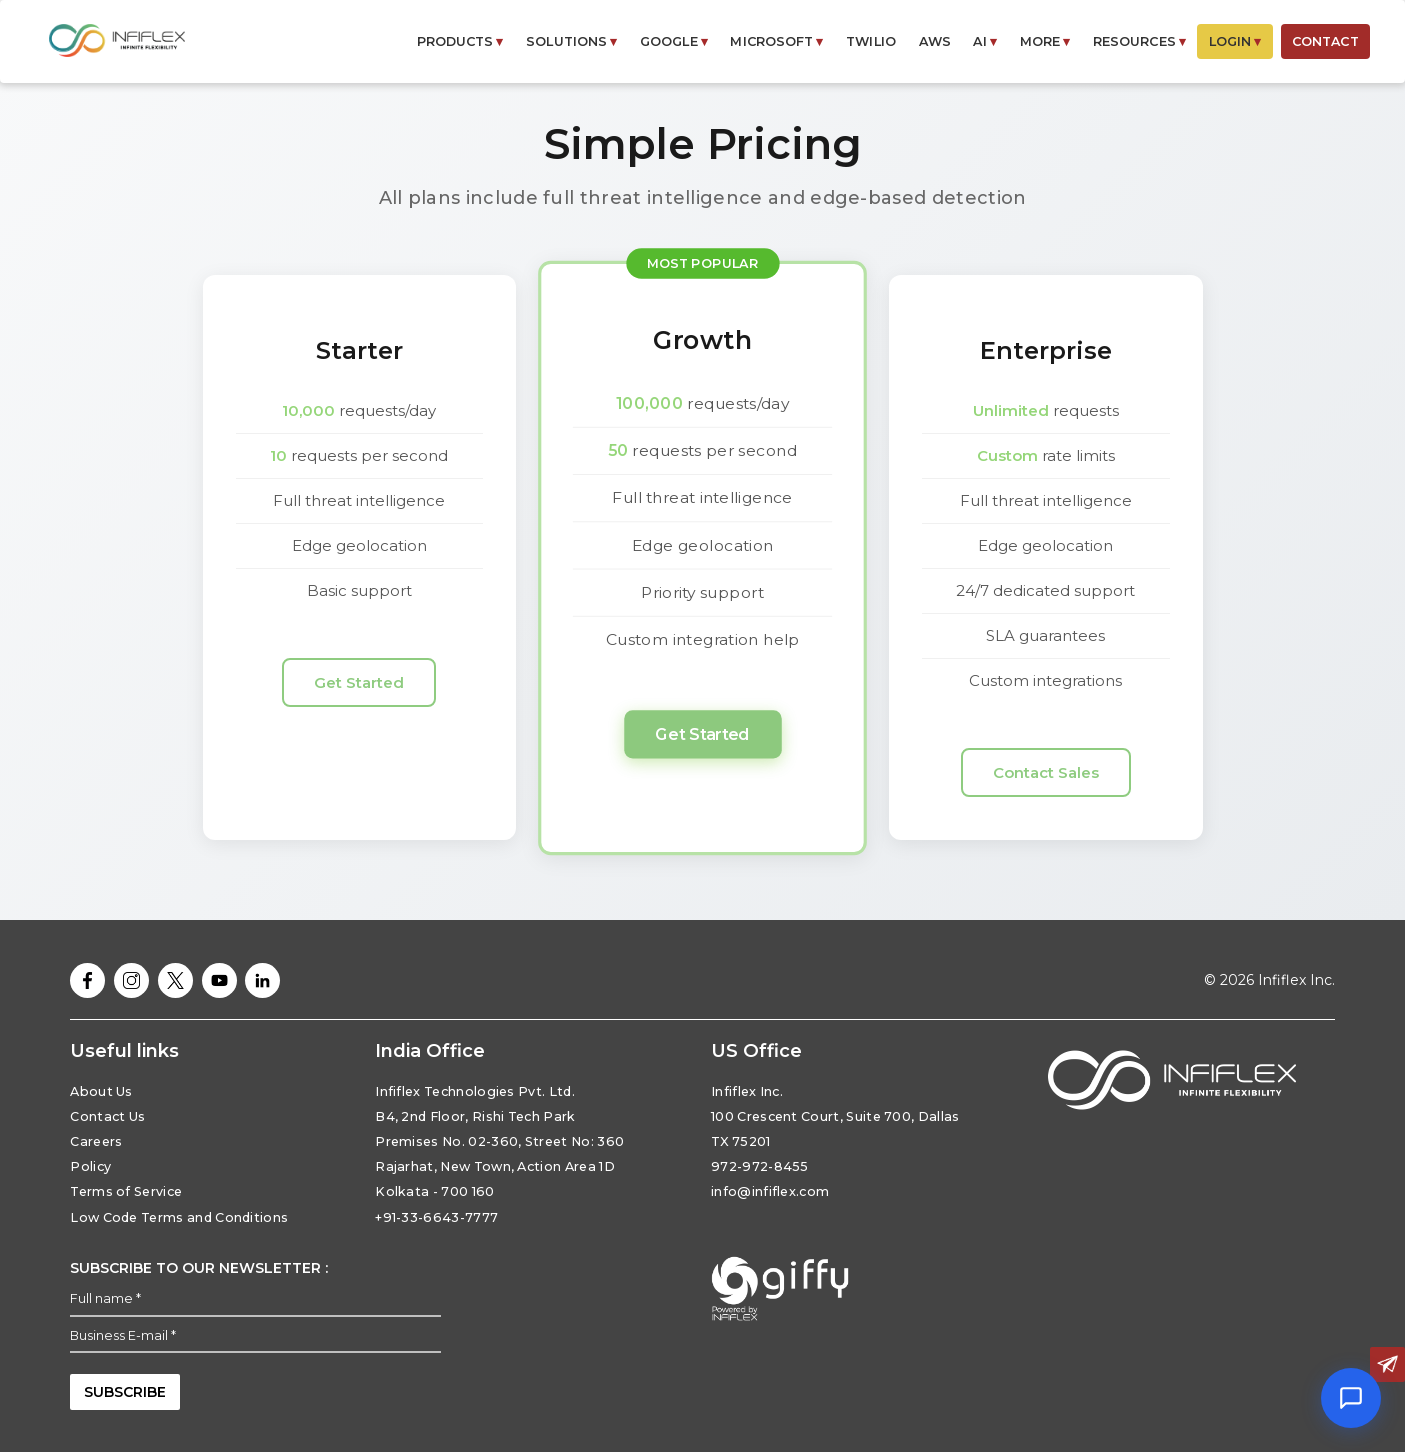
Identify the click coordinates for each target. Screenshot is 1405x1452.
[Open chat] (1351, 1398)
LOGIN (1235, 41)
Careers (96, 1141)
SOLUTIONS (571, 41)
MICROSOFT (776, 41)
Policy (90, 1166)
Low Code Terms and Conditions (179, 1217)
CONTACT (1325, 41)
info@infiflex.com (770, 1191)
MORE (1045, 41)
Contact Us (107, 1116)
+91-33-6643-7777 (436, 1217)
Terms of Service (126, 1191)
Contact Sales (1046, 772)
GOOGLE (674, 41)
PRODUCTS (460, 41)
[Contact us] (1387, 1364)
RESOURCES (1139, 41)
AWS (935, 41)
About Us (101, 1091)
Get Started (359, 682)
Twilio (871, 41)
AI (984, 41)
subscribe (125, 1392)
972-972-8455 (760, 1166)
